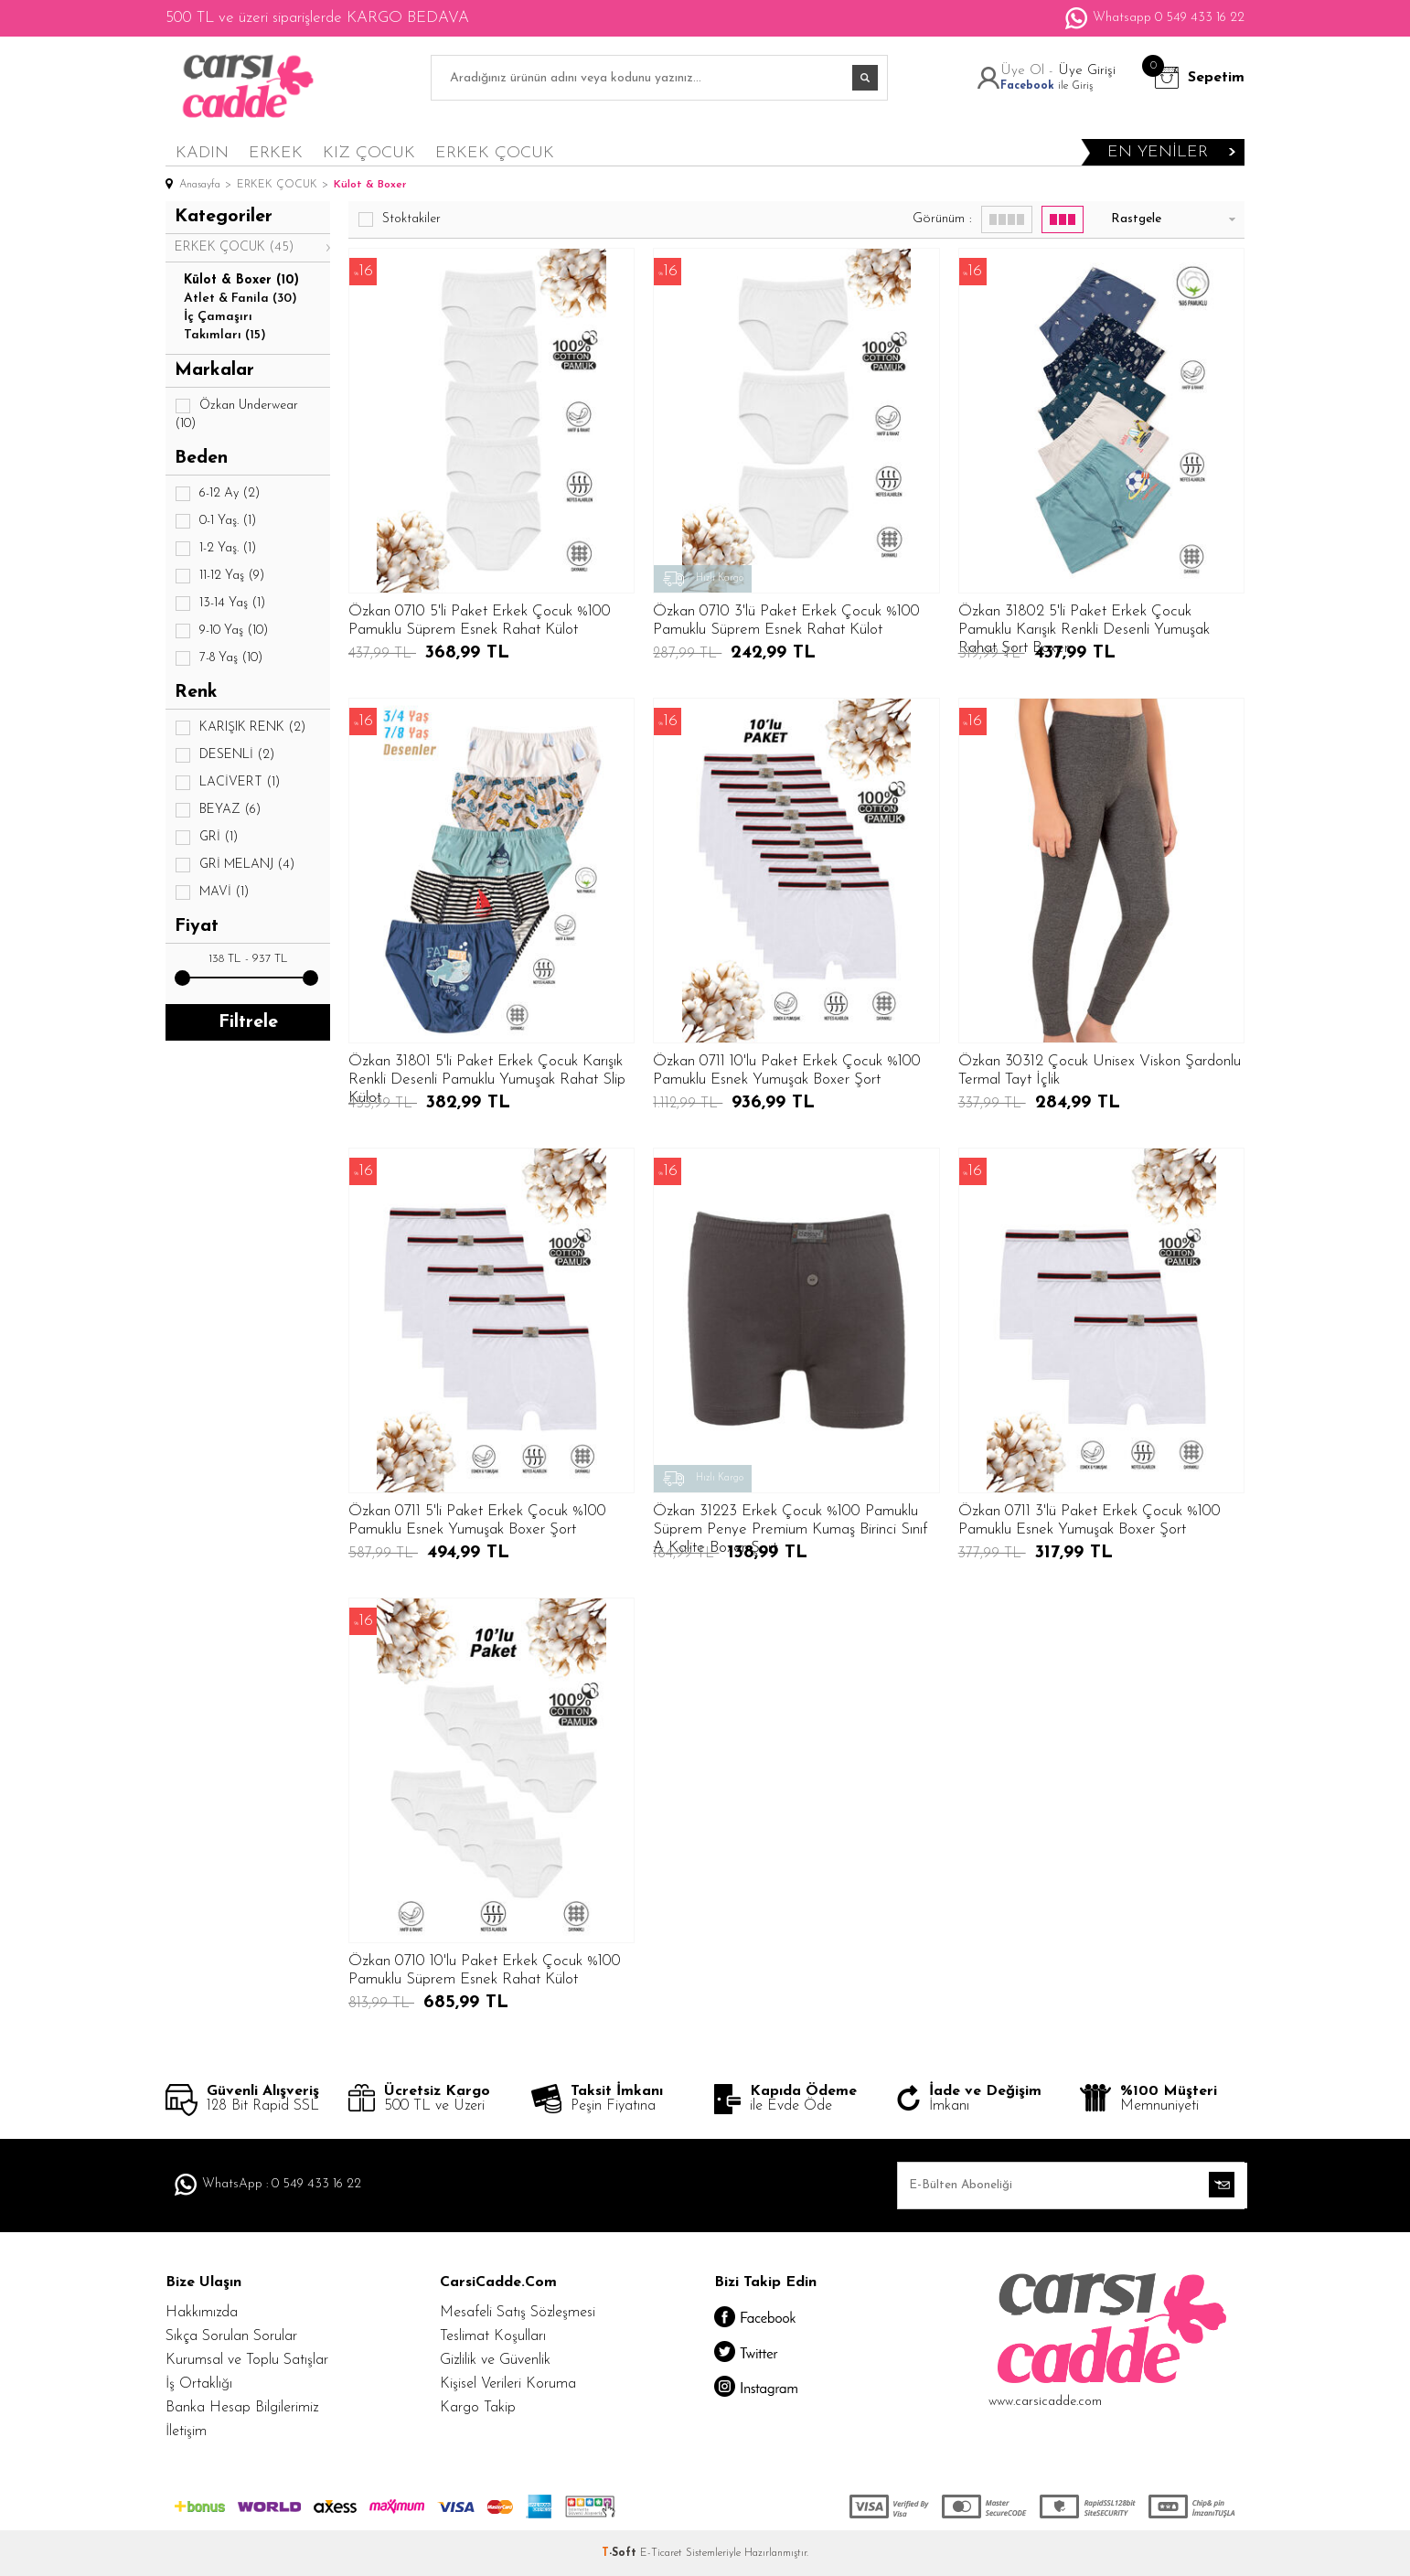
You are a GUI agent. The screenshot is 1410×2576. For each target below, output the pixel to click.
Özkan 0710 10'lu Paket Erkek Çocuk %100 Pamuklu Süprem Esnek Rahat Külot (484, 1970)
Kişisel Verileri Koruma (508, 2384)
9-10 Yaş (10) (221, 631)
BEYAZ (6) (218, 810)
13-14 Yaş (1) (220, 603)
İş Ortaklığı (199, 2384)
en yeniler (1157, 152)
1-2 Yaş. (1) (215, 549)
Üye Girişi (1087, 71)
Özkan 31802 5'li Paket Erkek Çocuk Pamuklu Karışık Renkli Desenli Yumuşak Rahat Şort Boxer (1084, 621)
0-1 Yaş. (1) (215, 521)
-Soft (621, 2553)
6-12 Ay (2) (217, 494)
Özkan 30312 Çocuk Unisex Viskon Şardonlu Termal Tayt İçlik (1099, 1070)
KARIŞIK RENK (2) (240, 728)
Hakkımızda (202, 2312)
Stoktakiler (399, 219)
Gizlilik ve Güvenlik (495, 2360)
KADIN (202, 153)
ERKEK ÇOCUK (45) (234, 247)
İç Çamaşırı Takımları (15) (225, 326)
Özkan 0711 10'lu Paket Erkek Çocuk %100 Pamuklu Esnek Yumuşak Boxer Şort (787, 1070)
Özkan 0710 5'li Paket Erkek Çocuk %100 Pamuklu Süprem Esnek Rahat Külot (479, 620)
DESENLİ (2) (224, 755)
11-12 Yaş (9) (219, 576)
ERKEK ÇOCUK (494, 153)
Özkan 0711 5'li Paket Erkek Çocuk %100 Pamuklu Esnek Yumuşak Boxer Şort (477, 1520)
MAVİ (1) (212, 892)
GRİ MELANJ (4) (234, 865)
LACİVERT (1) (227, 783)
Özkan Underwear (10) (236, 414)
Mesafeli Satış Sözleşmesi (517, 2312)
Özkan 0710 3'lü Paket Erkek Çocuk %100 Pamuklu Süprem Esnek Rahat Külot (786, 620)
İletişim (186, 2431)
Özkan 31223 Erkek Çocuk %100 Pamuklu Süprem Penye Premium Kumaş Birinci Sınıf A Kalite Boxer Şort (790, 1521)
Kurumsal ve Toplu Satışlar (247, 2360)
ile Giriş (1046, 85)
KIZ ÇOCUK (369, 153)
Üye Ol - (1029, 71)
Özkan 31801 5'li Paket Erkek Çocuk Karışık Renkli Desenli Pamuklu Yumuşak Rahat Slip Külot (486, 1071)
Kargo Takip (478, 2407)
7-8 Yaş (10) (218, 658)
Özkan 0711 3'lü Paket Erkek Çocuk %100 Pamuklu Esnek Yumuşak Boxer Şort (1089, 1520)
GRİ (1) (206, 837)
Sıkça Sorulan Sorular (231, 2336)
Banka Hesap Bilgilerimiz (242, 2407)
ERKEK (276, 153)
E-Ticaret (661, 2553)
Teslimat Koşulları (493, 2336)
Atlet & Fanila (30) (240, 298)
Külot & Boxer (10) (241, 280)
